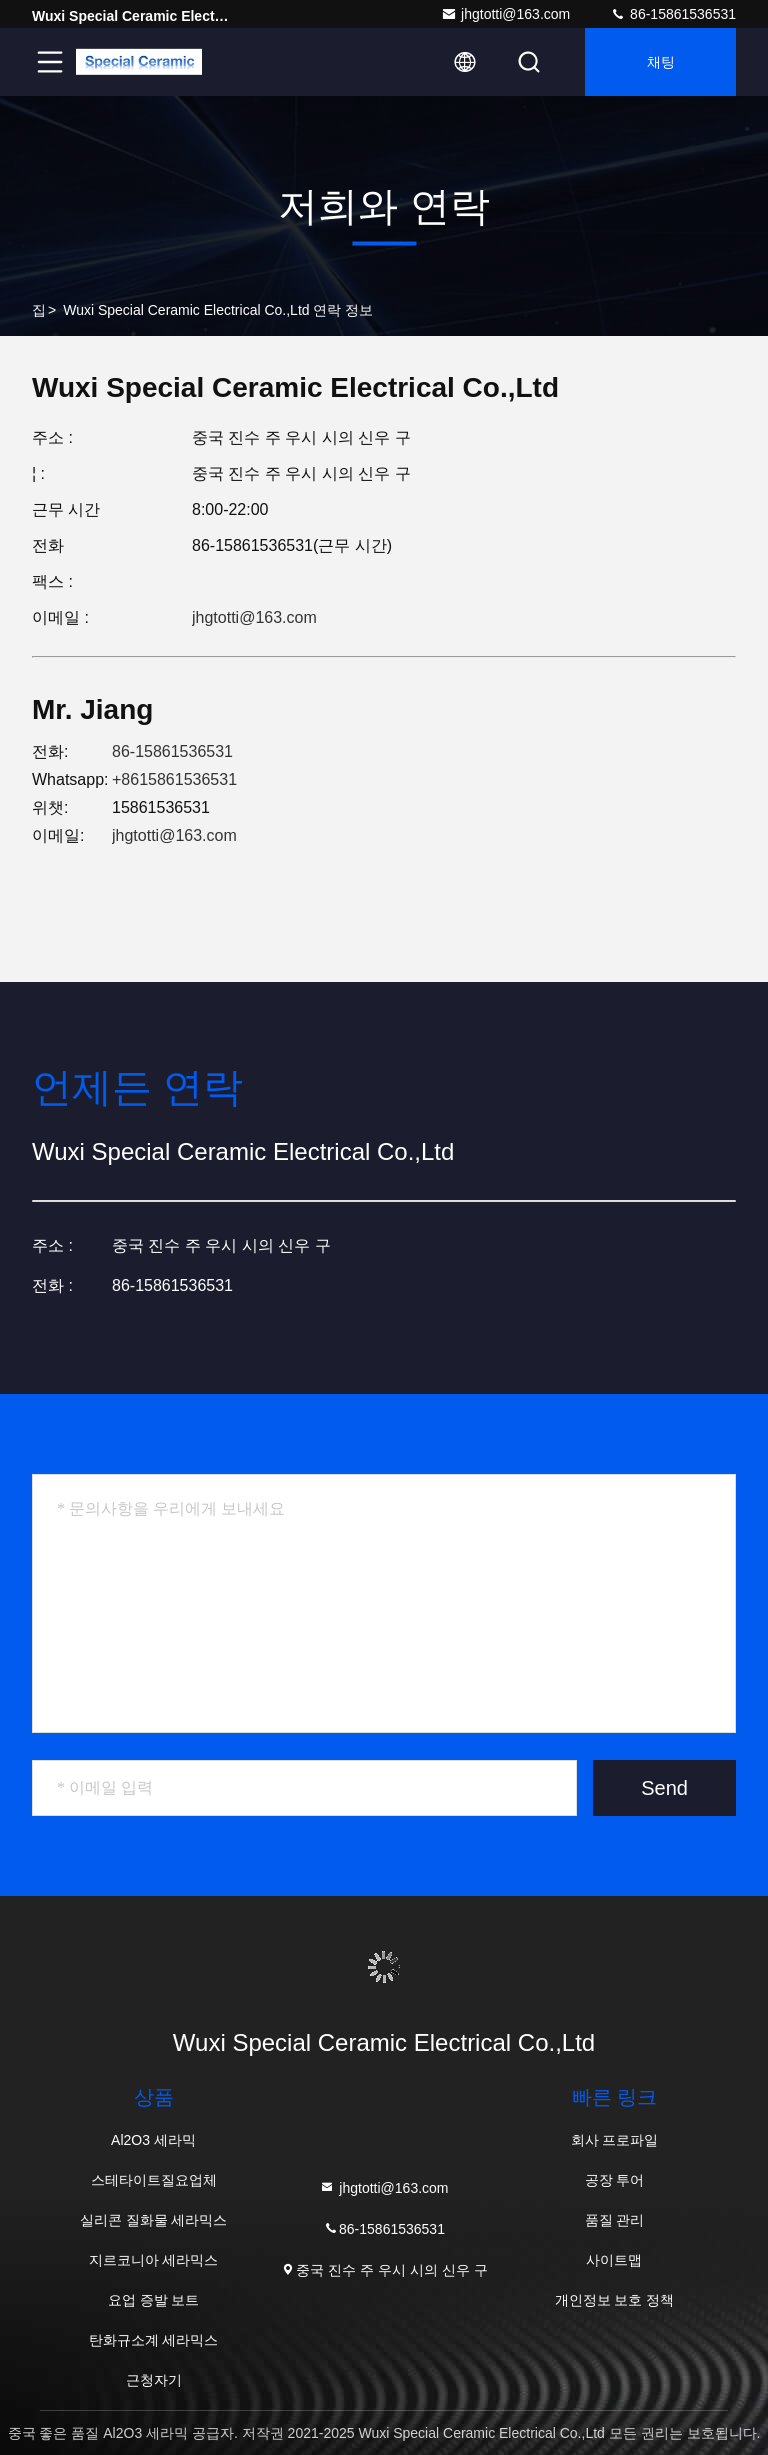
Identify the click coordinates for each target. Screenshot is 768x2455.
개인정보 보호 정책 (615, 2300)
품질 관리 (615, 2220)
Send (664, 1788)
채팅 (661, 62)
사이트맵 (614, 2260)
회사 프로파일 (615, 2140)
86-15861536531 (673, 14)
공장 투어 (615, 2180)
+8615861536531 (174, 779)
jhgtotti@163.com (505, 14)
